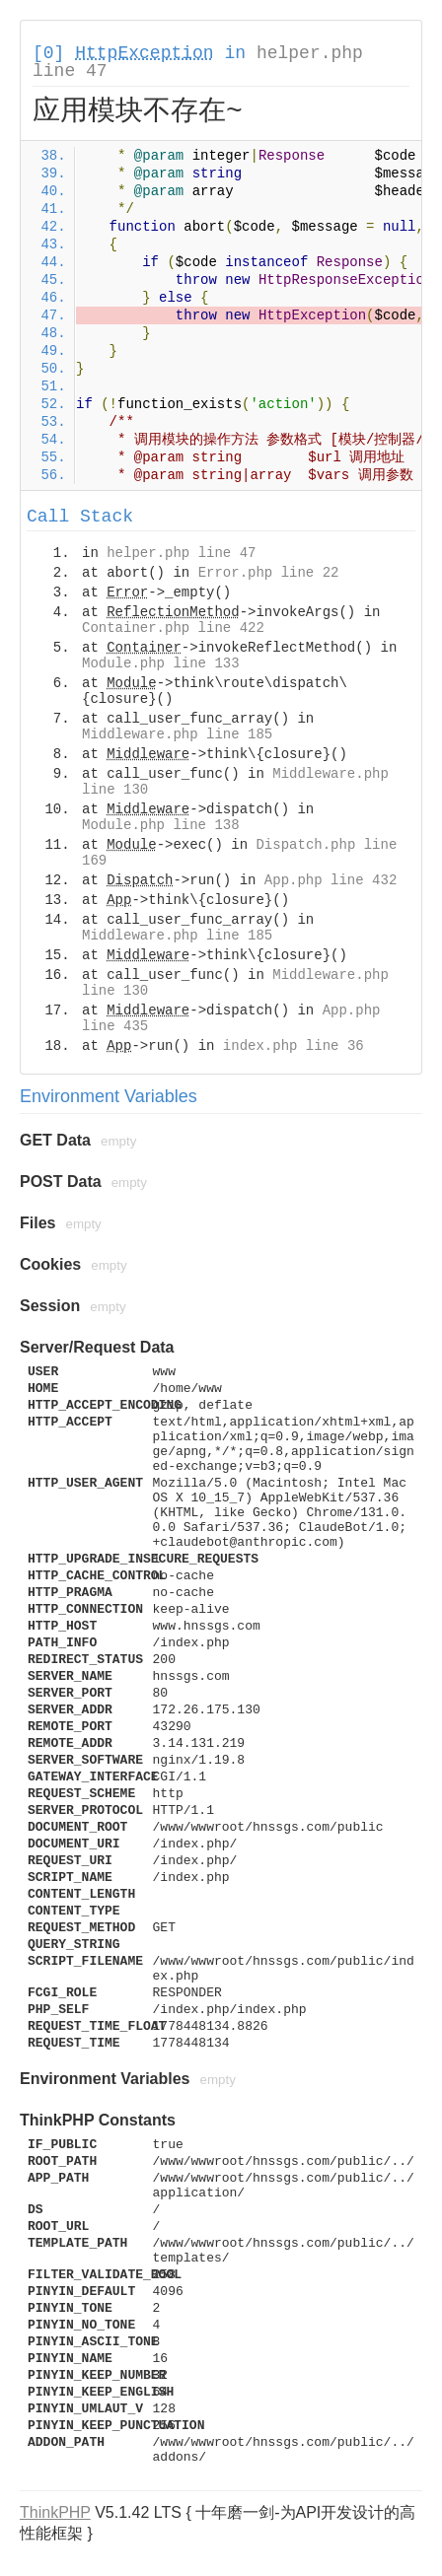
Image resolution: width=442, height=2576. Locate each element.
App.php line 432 (330, 880)
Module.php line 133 (161, 663)
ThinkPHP (55, 2512)
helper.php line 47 (181, 553)
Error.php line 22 (268, 573)
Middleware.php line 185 (177, 734)
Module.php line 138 (161, 825)
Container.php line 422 (173, 628)
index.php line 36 (293, 1046)
